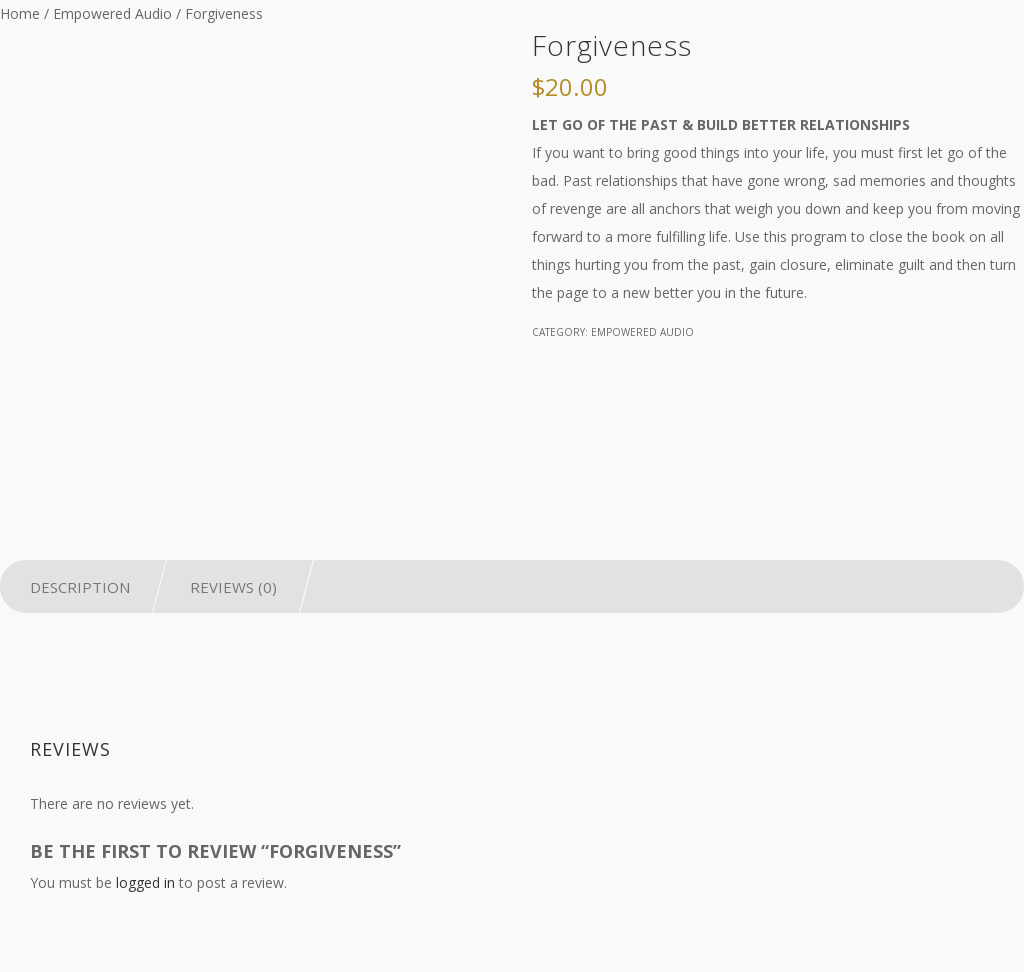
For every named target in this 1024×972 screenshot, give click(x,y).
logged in (145, 882)
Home (20, 13)
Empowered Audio (112, 13)
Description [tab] (80, 587)
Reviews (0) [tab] (233, 587)
